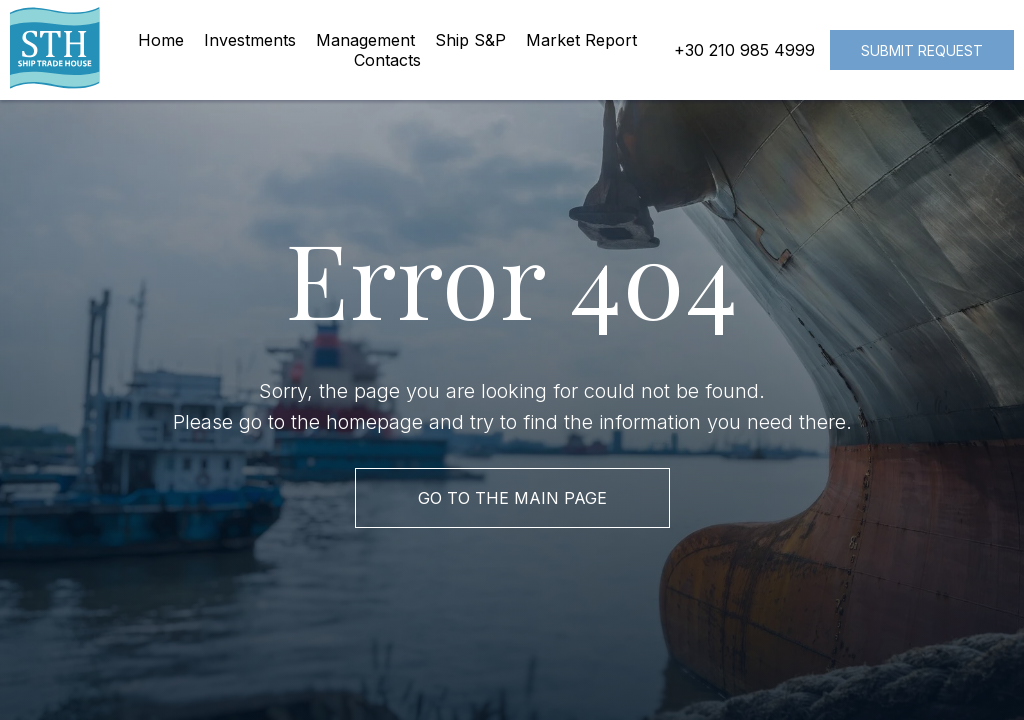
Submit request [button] (922, 50)
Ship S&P (470, 40)
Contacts (387, 60)
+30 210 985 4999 (744, 50)
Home (161, 40)
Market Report (581, 40)
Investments (250, 40)
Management (365, 40)
